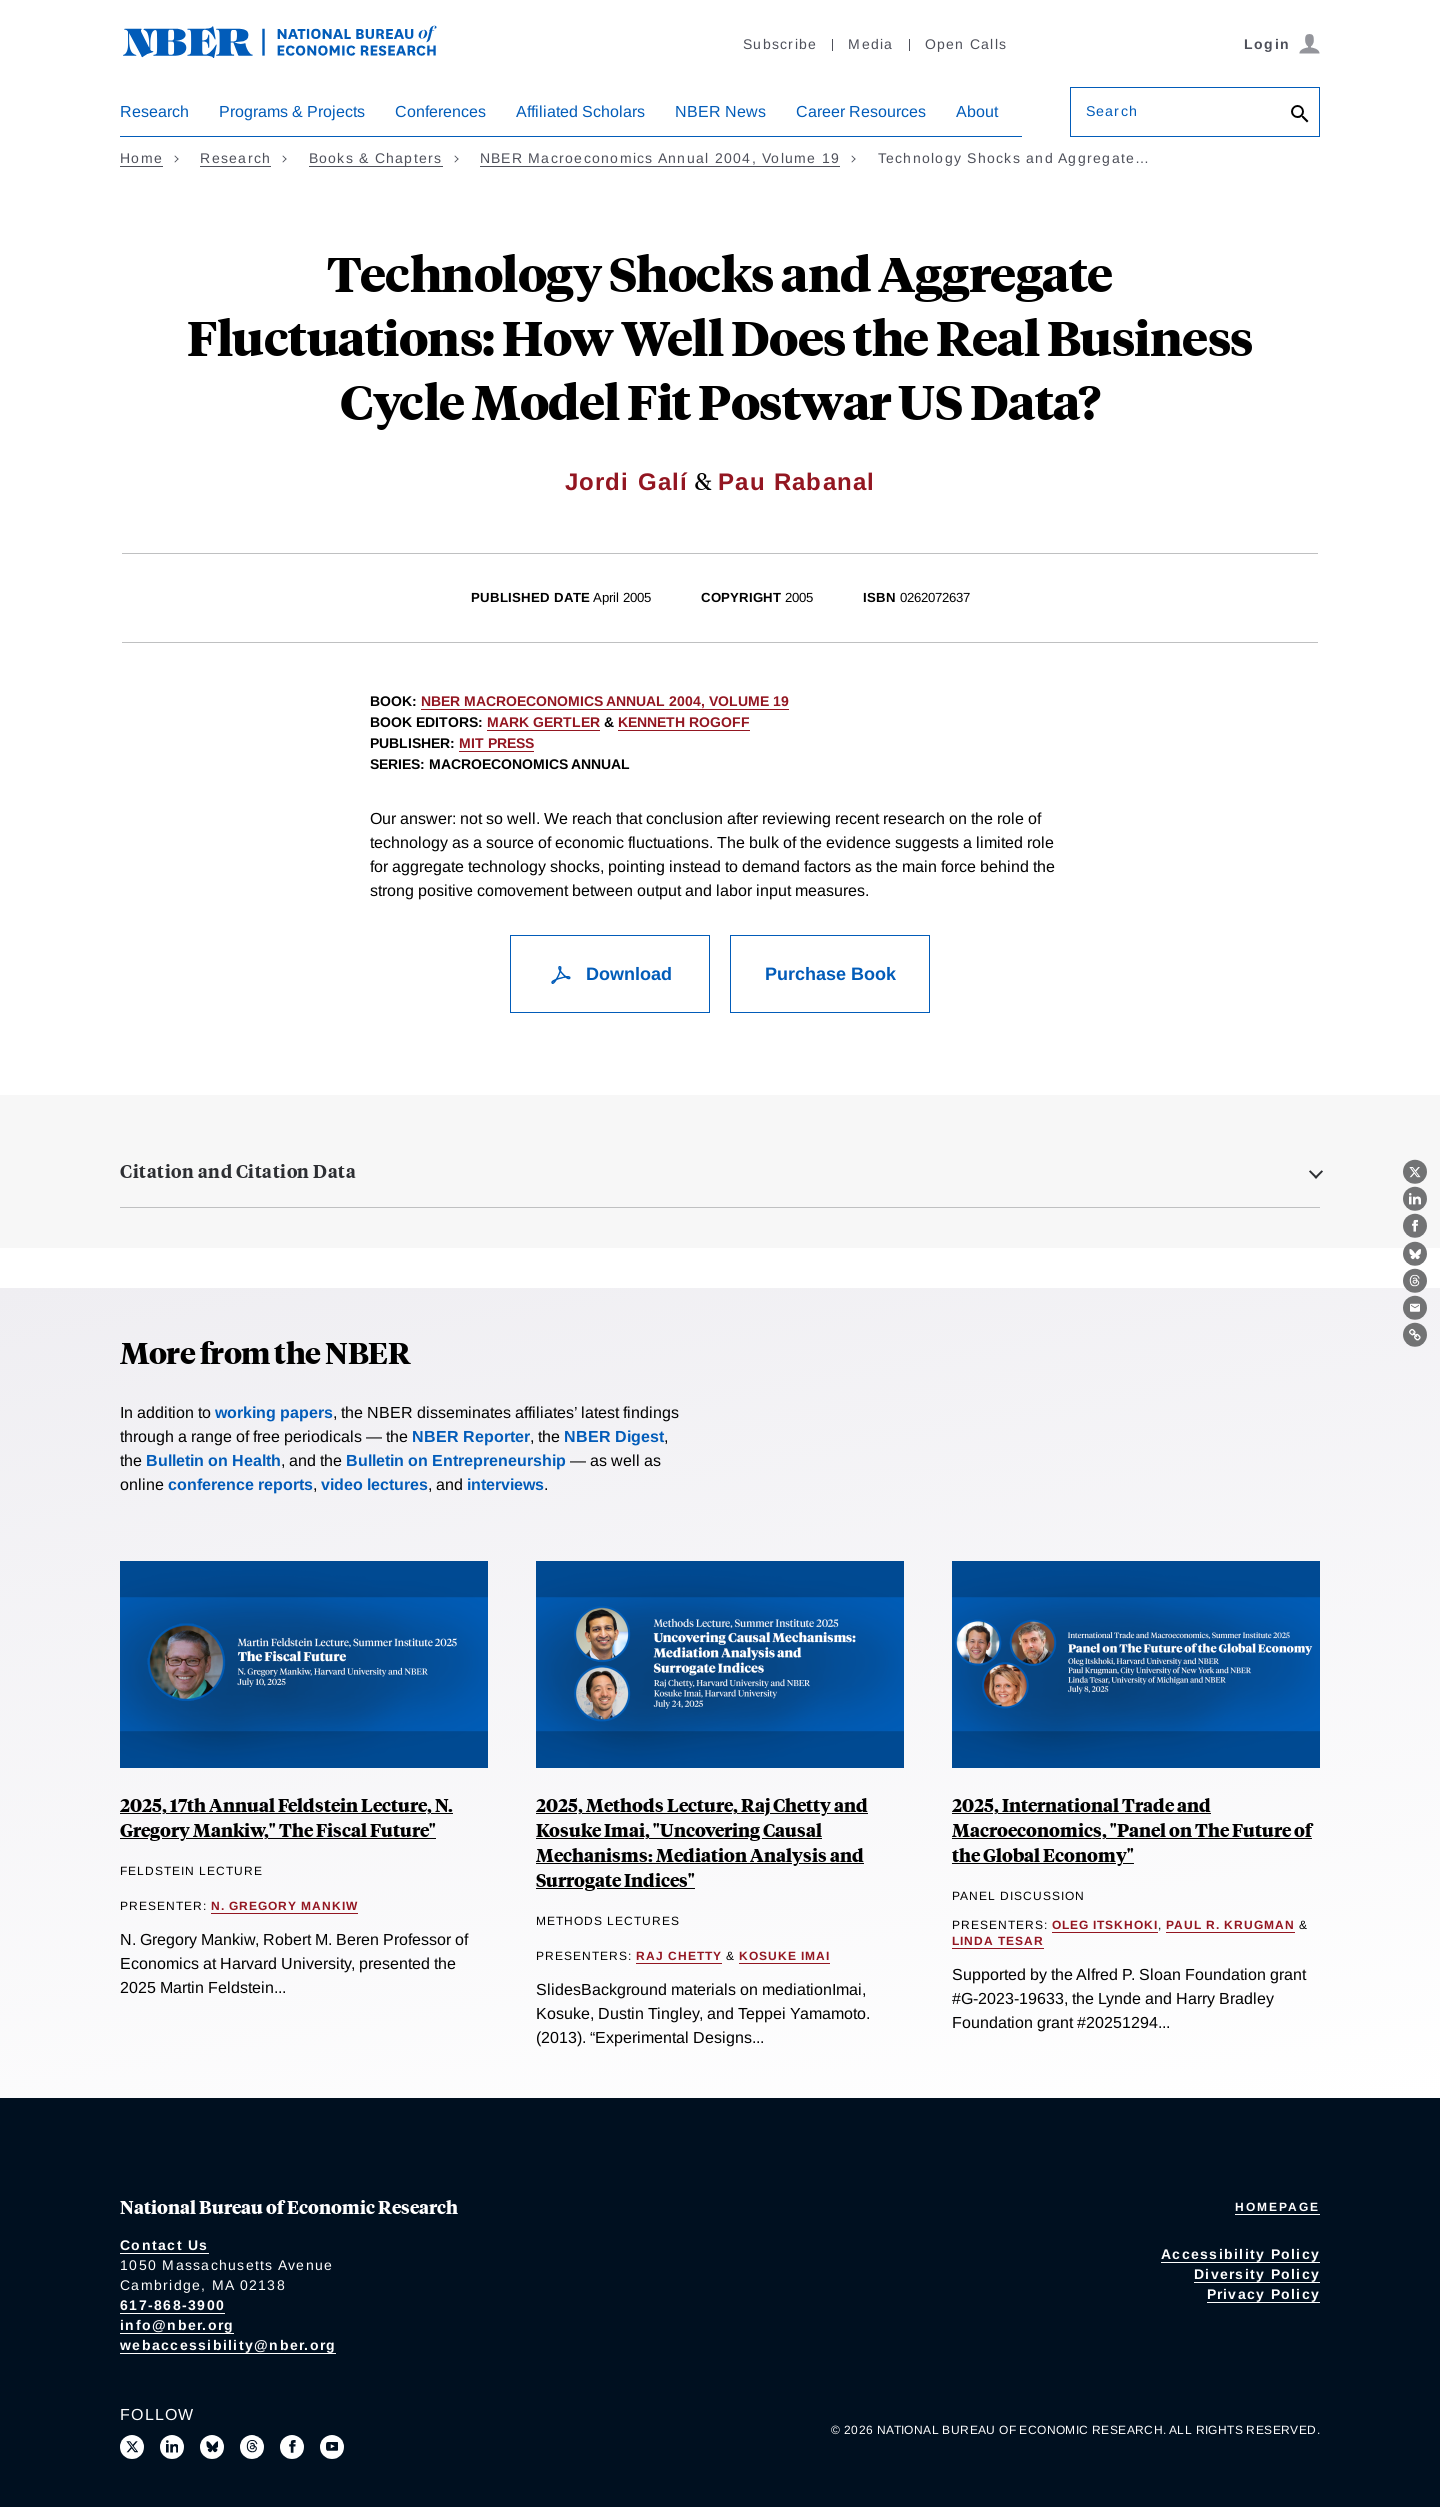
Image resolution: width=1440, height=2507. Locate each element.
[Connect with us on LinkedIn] (172, 2447)
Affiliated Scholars (580, 111)
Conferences (440, 111)
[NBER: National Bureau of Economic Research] (296, 52)
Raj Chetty (679, 1956)
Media (870, 44)
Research (154, 111)
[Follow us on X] (132, 2447)
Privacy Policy (1264, 2294)
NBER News (720, 111)
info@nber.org (177, 2325)
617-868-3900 (172, 2305)
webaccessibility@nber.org (228, 2345)
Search (1112, 111)
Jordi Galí (627, 481)
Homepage (1277, 2207)
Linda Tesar (998, 1941)
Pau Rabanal (796, 481)
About (977, 111)
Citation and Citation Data (238, 1171)
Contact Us (164, 2245)
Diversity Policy (1257, 2274)
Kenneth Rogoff (684, 722)
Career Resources (861, 111)
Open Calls (966, 44)
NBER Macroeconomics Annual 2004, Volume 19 (660, 158)
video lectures (374, 1484)
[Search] (1300, 115)
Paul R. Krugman (1230, 1925)
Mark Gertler (543, 722)
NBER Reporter (471, 1436)
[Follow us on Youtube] (332, 2447)
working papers (274, 1412)
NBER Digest (614, 1436)
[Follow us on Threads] (252, 2447)
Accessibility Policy (1240, 2254)
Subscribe (780, 44)
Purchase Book (830, 974)
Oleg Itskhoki (1105, 1925)
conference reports (240, 1484)
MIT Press (496, 743)
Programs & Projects (292, 111)
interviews (505, 1484)
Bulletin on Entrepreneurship (456, 1460)
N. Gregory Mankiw (284, 1906)
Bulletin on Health (213, 1460)
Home (141, 158)
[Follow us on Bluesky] (212, 2447)
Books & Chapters (376, 158)
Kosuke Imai (784, 1956)
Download (610, 974)
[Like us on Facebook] (292, 2447)
